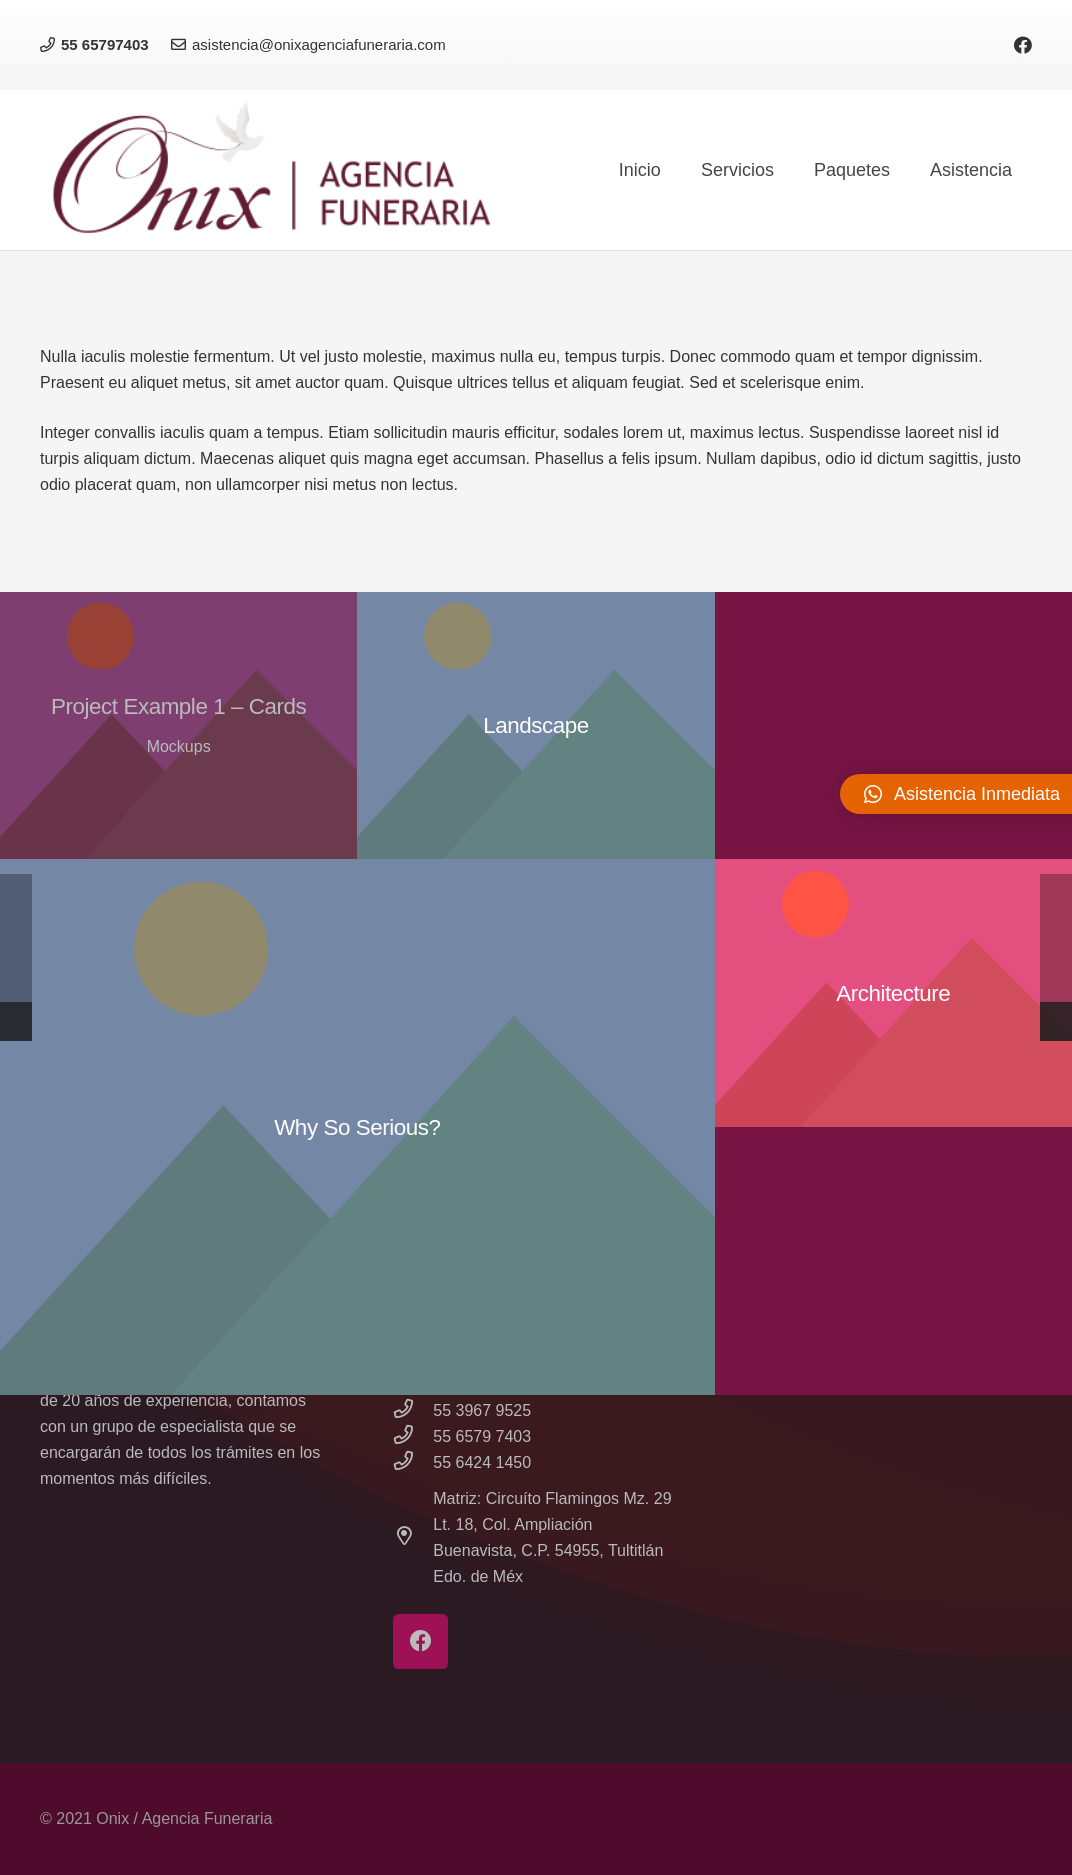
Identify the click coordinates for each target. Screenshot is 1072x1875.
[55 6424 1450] (413, 1463)
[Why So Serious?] (357, 1127)
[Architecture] (893, 993)
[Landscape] (535, 726)
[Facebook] (1023, 45)
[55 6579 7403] (413, 1437)
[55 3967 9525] (413, 1411)
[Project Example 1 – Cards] (178, 726)
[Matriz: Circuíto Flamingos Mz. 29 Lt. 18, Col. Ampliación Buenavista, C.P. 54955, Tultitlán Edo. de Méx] (413, 1538)
